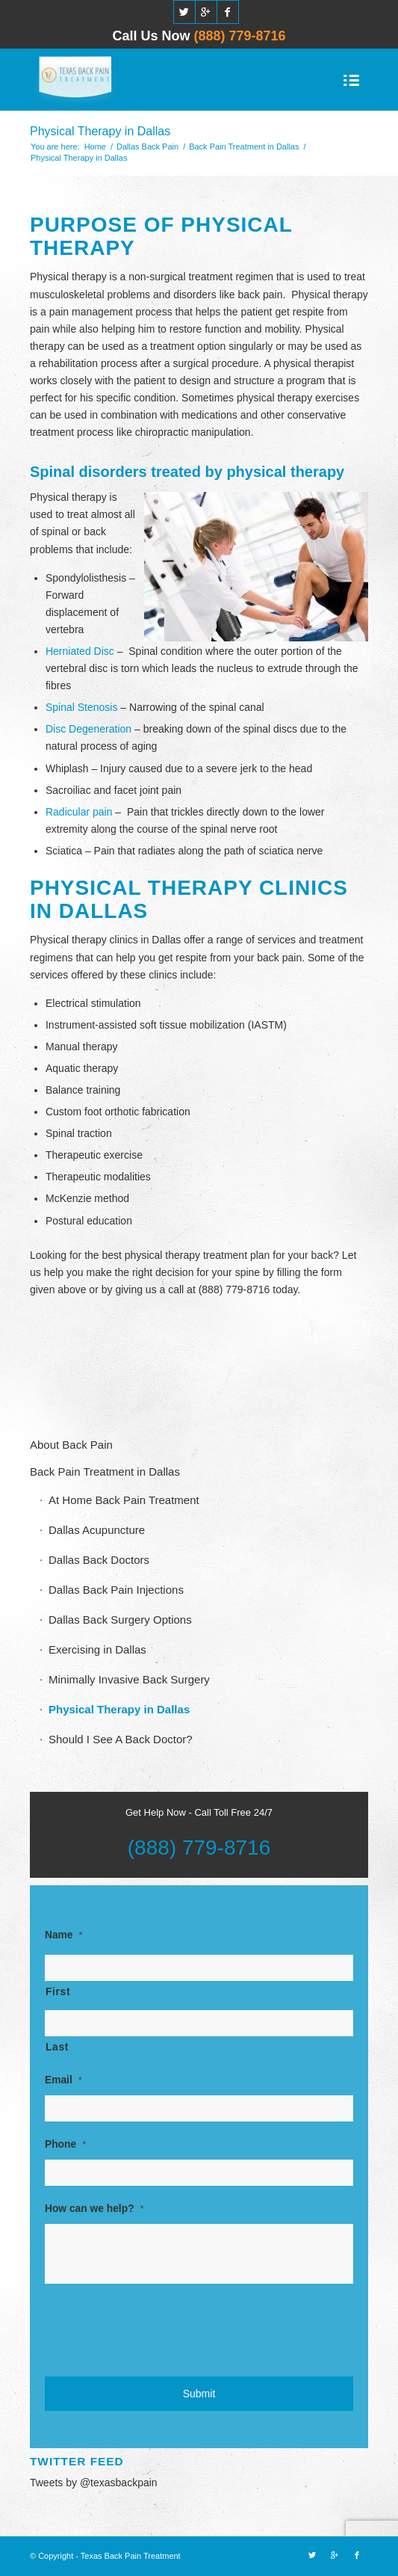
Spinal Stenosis (82, 707)
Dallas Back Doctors (99, 1559)
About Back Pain (71, 1444)
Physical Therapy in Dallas (100, 131)
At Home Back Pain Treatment (124, 1500)
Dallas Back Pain (147, 146)
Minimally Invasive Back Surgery (129, 1679)
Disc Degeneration (88, 729)
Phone (65, 2144)
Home (95, 146)
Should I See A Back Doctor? (121, 1739)
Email (63, 2080)
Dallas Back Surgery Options (120, 1619)
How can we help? (94, 2208)
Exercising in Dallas (97, 1649)
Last (57, 2047)
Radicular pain (79, 812)
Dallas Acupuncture (97, 1529)
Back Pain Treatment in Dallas (244, 146)
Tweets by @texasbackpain (94, 2483)
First (58, 1991)
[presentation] (158, 2328)
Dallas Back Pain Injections (116, 1589)
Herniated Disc (80, 651)
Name (64, 1935)
